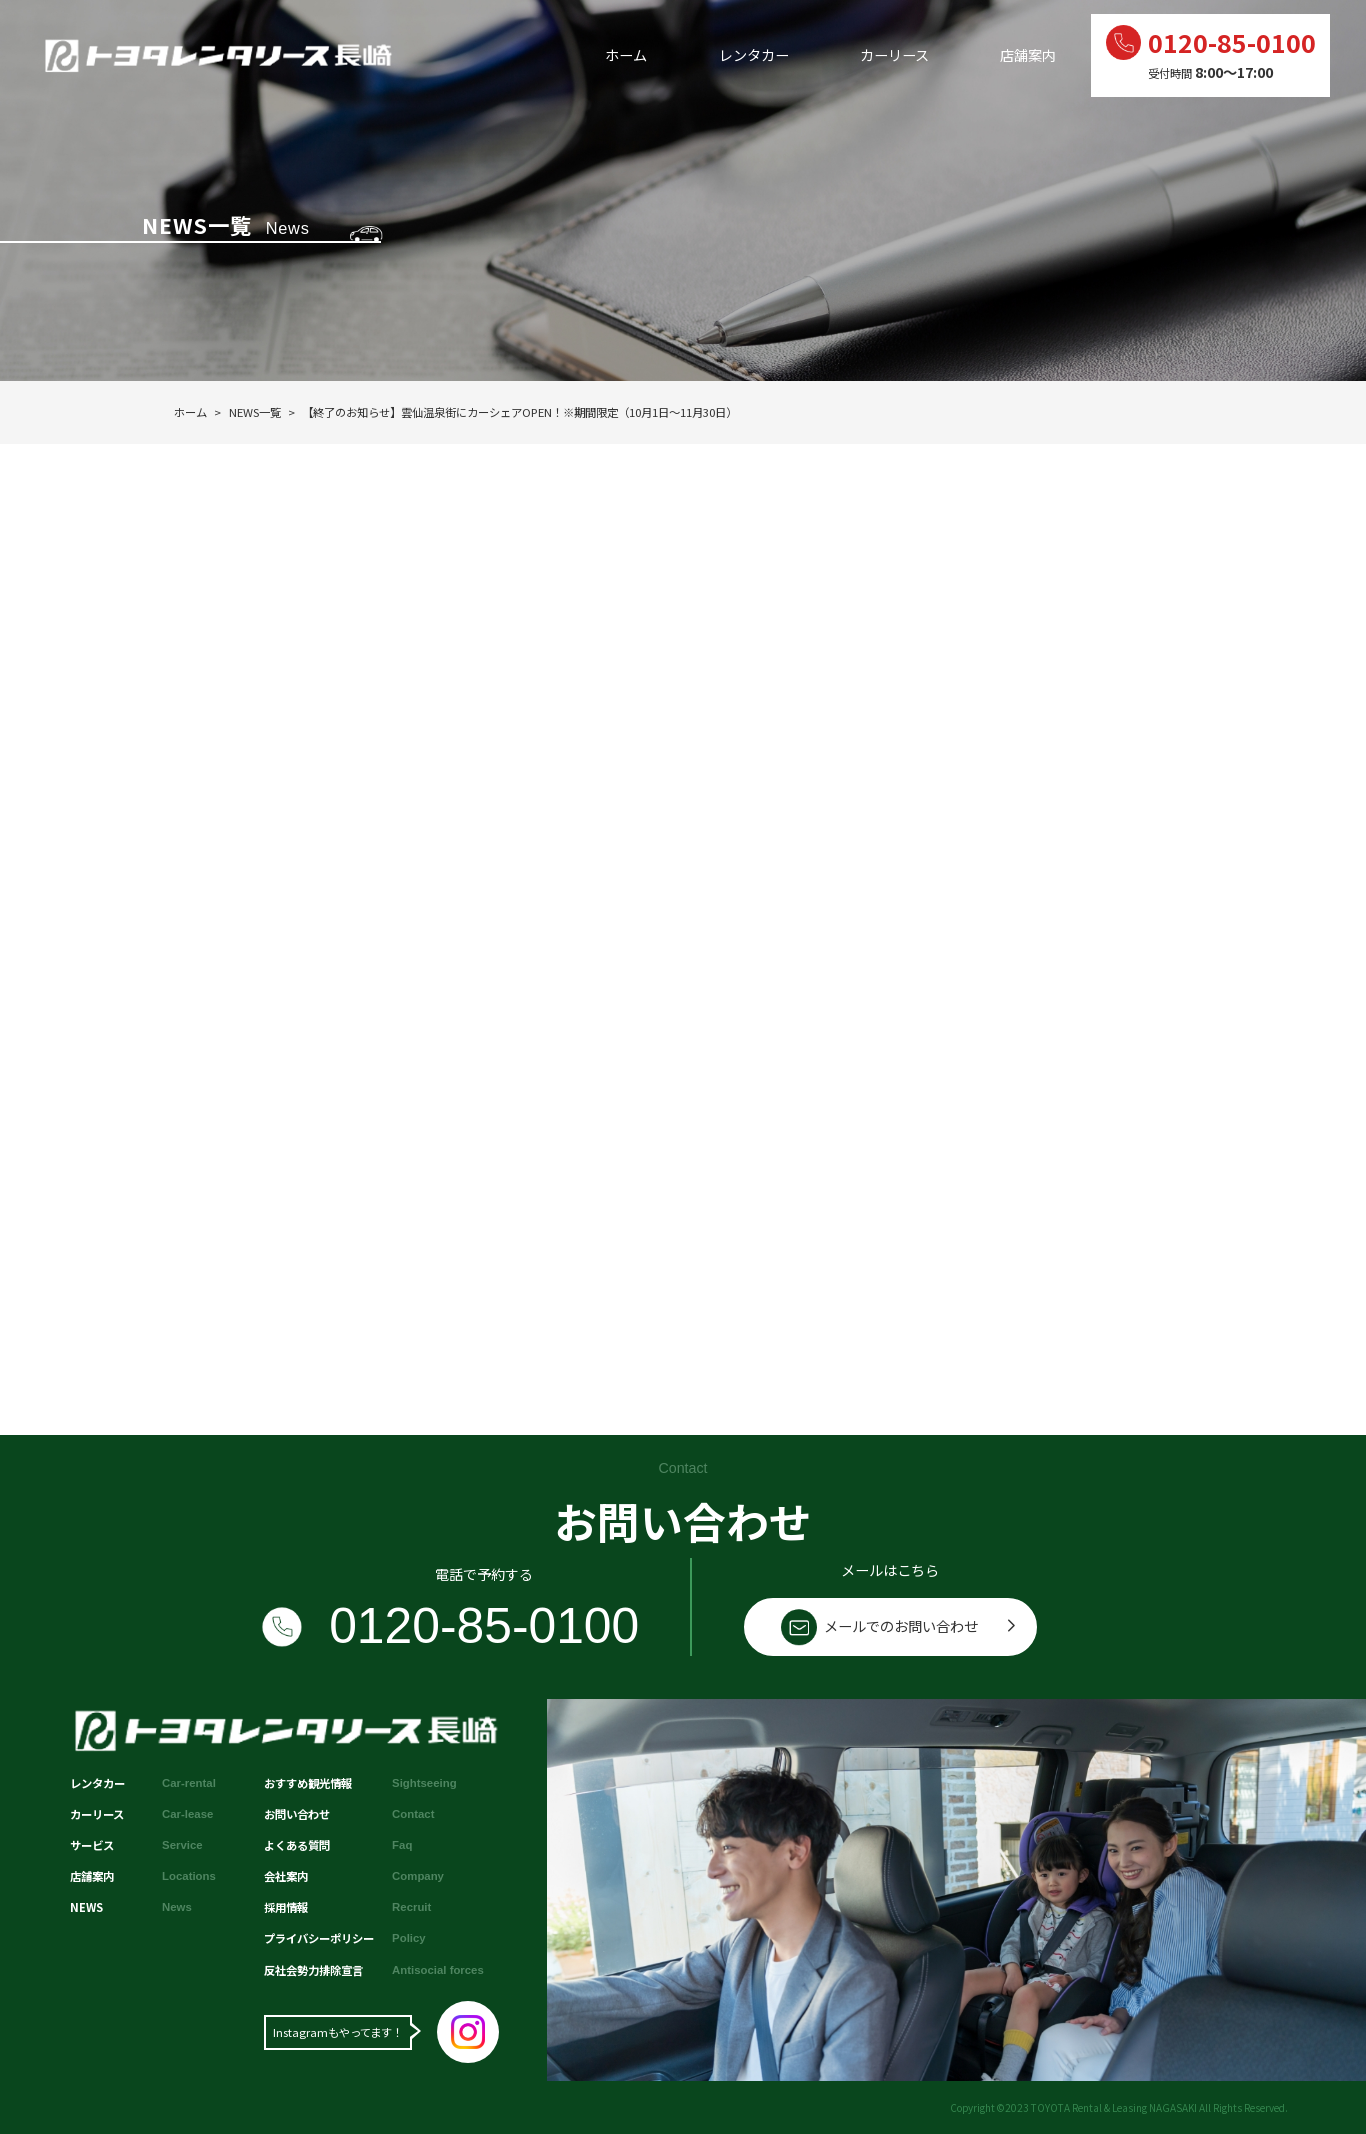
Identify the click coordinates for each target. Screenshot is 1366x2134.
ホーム (626, 55)
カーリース (894, 55)
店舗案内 (1028, 55)
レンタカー (754, 55)
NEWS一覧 (255, 412)
